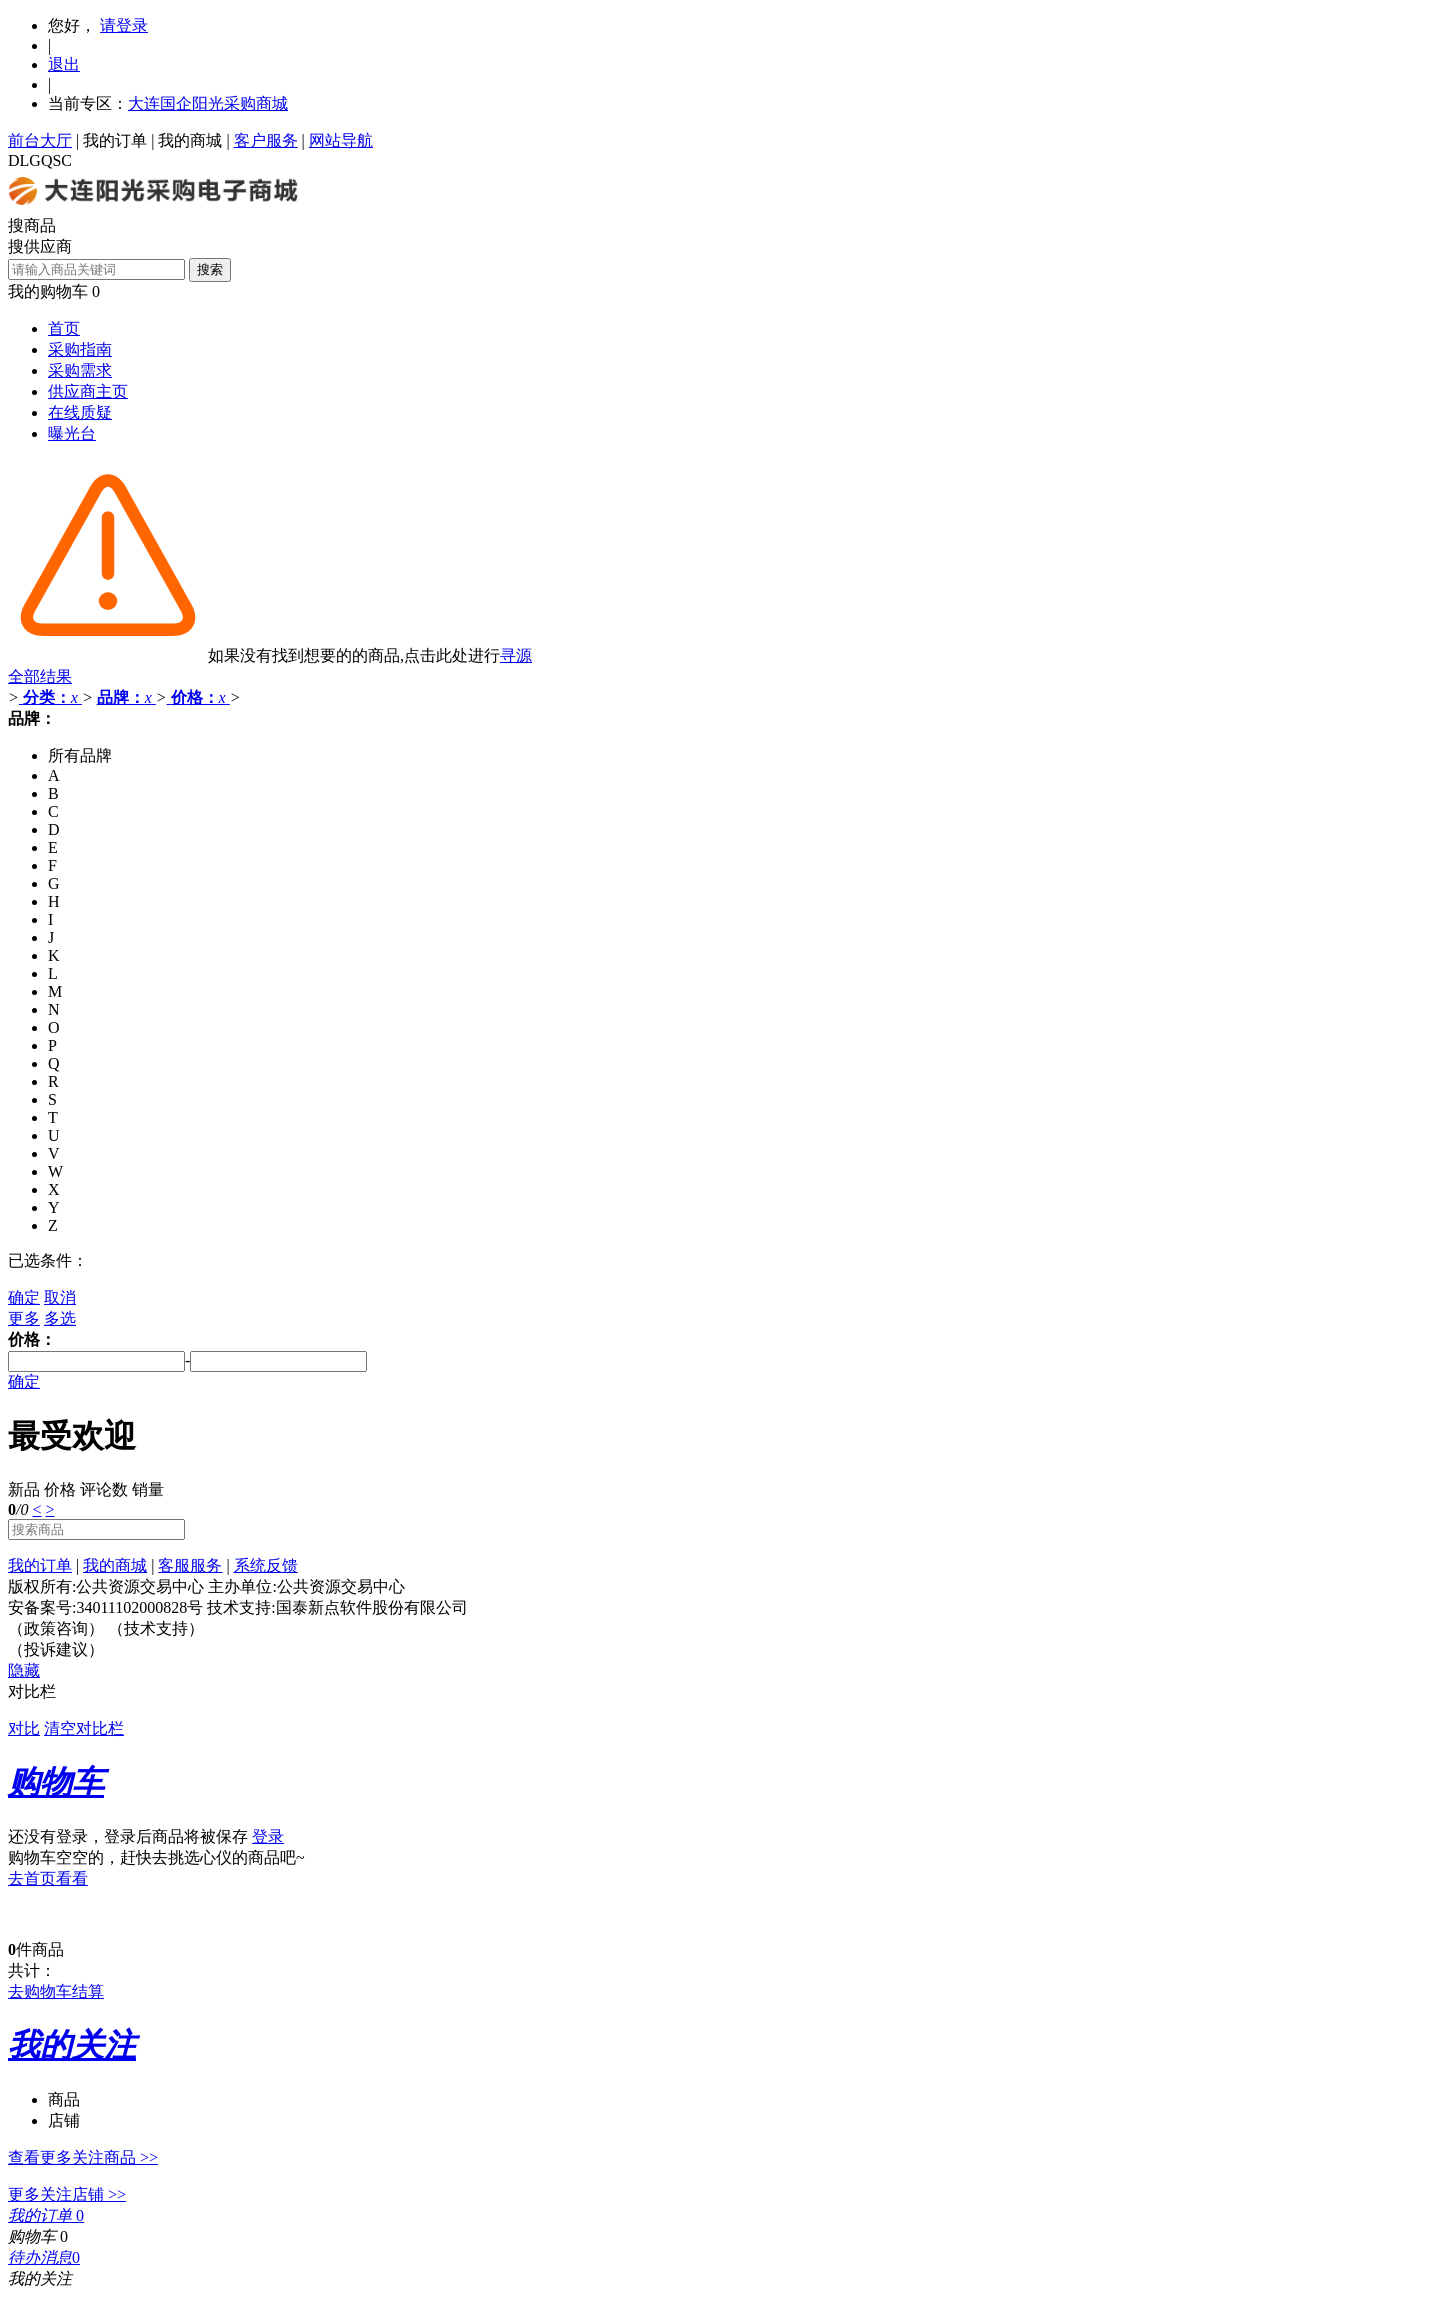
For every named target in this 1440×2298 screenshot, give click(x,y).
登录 (268, 1836)
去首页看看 (48, 1878)
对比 (24, 1728)
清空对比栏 (84, 1728)
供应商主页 (88, 391)
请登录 (124, 25)
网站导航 (341, 140)
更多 (24, 1318)
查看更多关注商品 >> (83, 2157)
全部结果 (40, 676)
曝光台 (72, 433)
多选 (60, 1318)
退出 (64, 64)
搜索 (210, 269)
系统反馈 (266, 1565)
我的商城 (190, 140)
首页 (64, 328)
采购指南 (80, 349)
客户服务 (266, 140)
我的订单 (115, 140)
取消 (60, 1297)
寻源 (516, 655)
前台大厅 (40, 140)
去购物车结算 (56, 1991)
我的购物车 (48, 291)
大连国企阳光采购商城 (208, 103)
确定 (24, 1297)
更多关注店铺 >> (67, 2194)
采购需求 (80, 370)
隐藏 (24, 1670)
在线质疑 (80, 412)
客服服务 (190, 1565)
